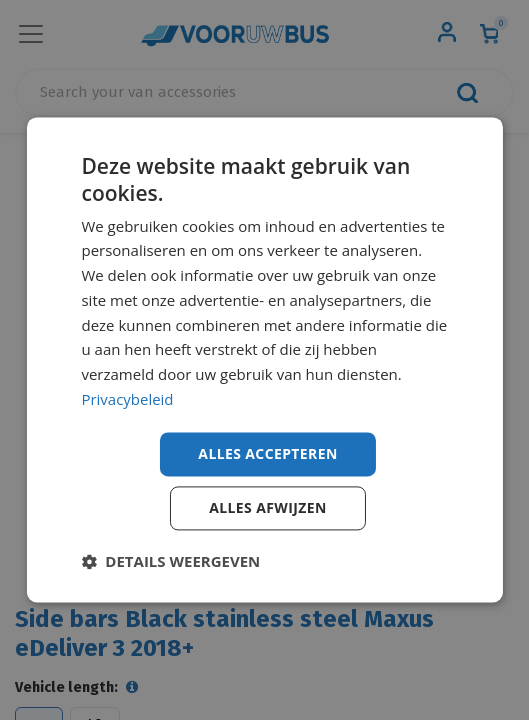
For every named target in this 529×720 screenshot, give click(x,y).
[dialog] (264, 359)
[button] (170, 562)
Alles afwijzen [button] (268, 508)
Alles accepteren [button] (268, 453)
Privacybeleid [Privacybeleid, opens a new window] (127, 399)
